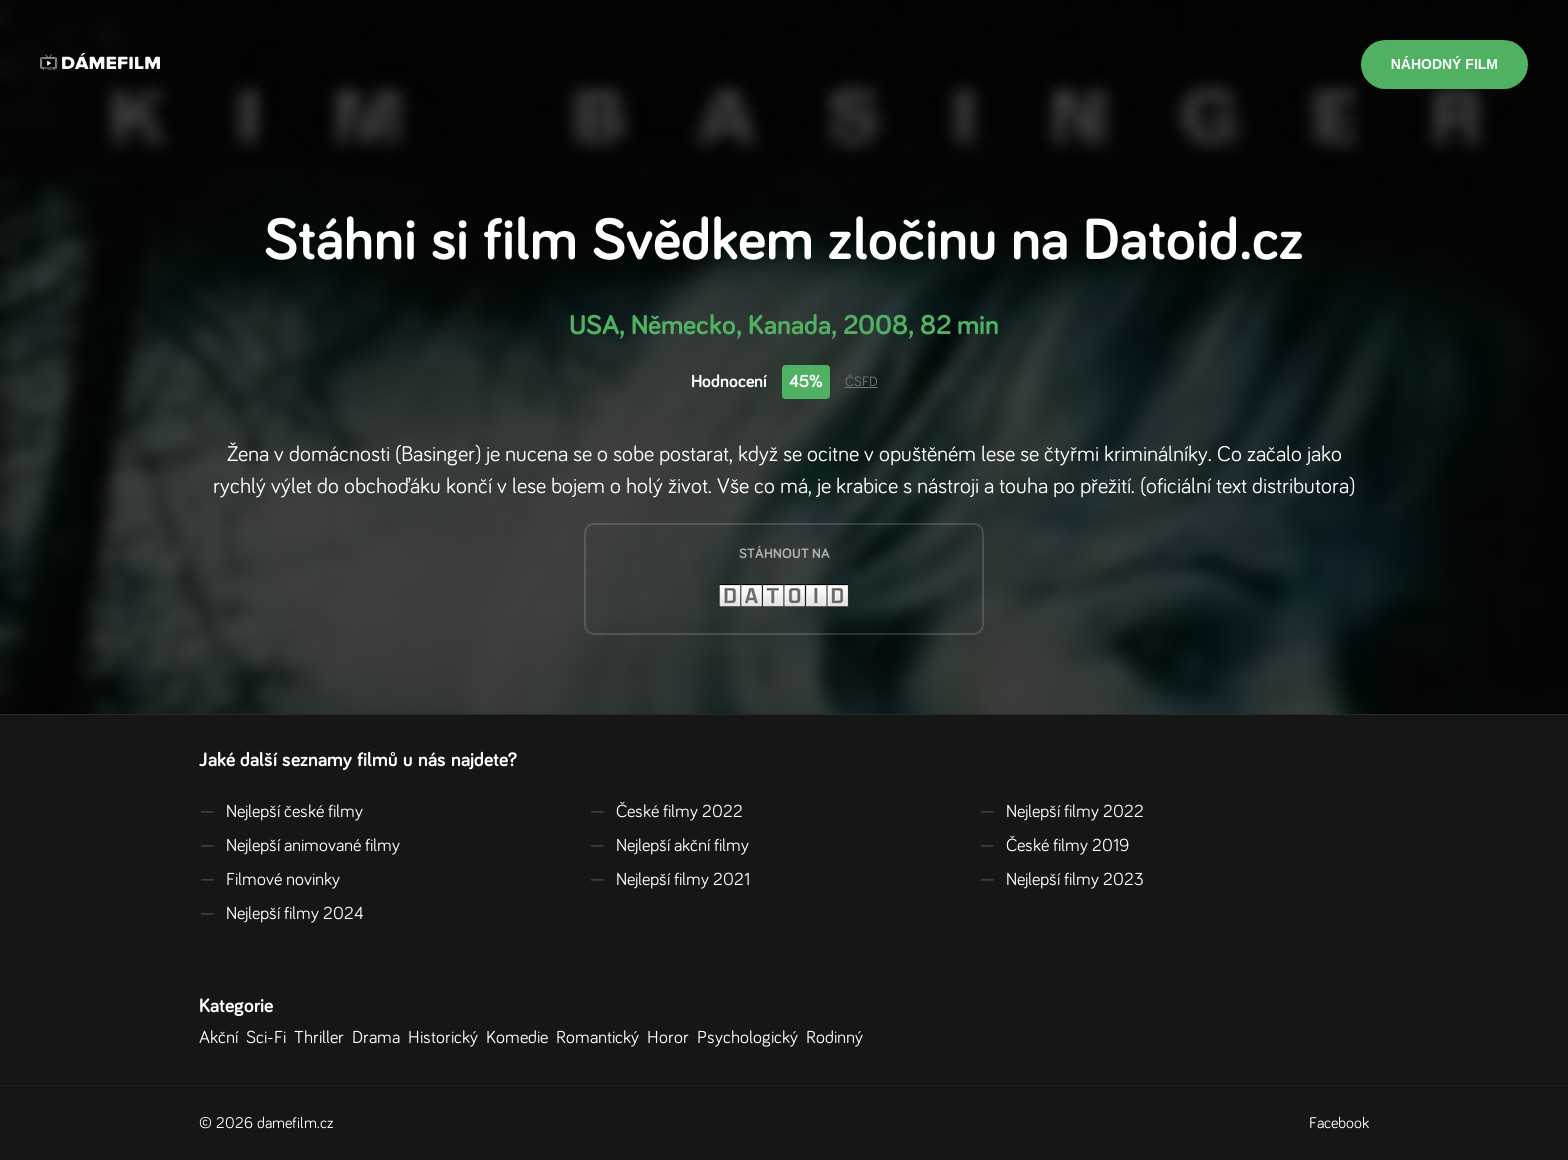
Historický (447, 1038)
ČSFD (861, 382)
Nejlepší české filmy (281, 812)
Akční (222, 1038)
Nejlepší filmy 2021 (669, 880)
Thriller (323, 1038)
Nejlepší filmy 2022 (1061, 812)
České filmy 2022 (666, 812)
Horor (672, 1038)
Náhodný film (1444, 64)
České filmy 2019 (1054, 846)
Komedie (521, 1038)
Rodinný (838, 1038)
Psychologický (751, 1038)
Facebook (1339, 1123)
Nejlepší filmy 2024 (281, 914)
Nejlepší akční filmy (669, 846)
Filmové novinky (269, 880)
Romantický (601, 1038)
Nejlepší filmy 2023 (1061, 880)
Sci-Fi (270, 1038)
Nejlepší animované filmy (299, 846)
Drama (380, 1038)
